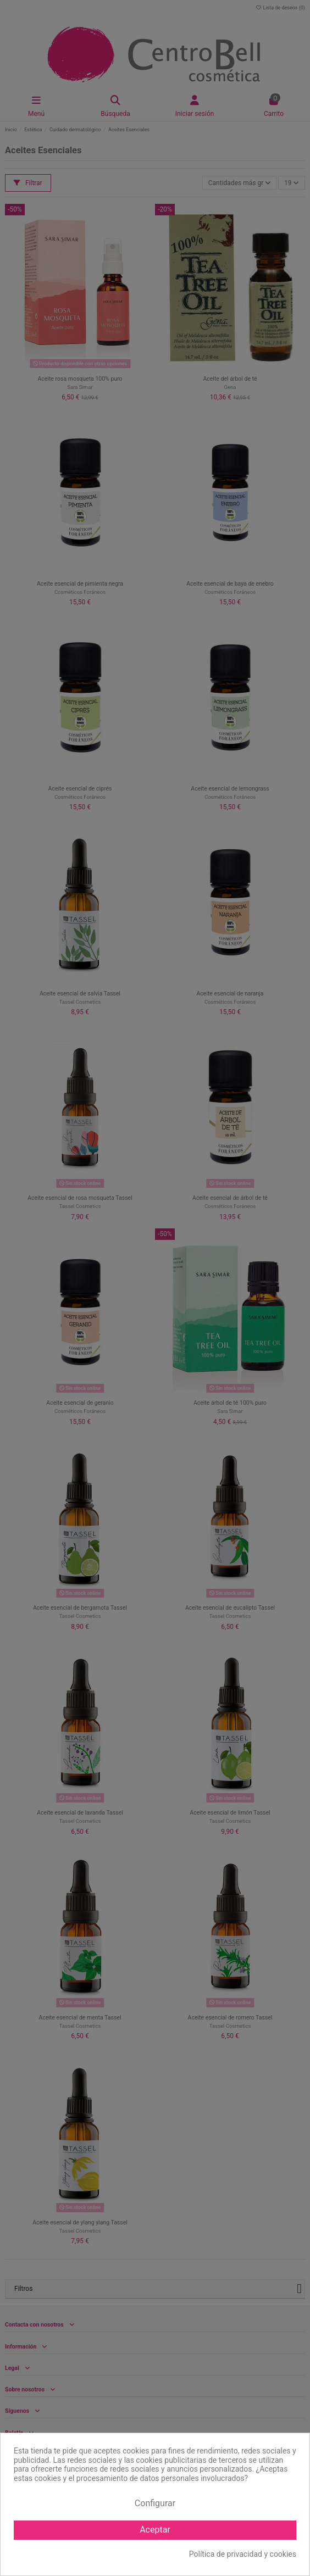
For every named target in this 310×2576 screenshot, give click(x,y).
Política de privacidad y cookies (242, 2554)
